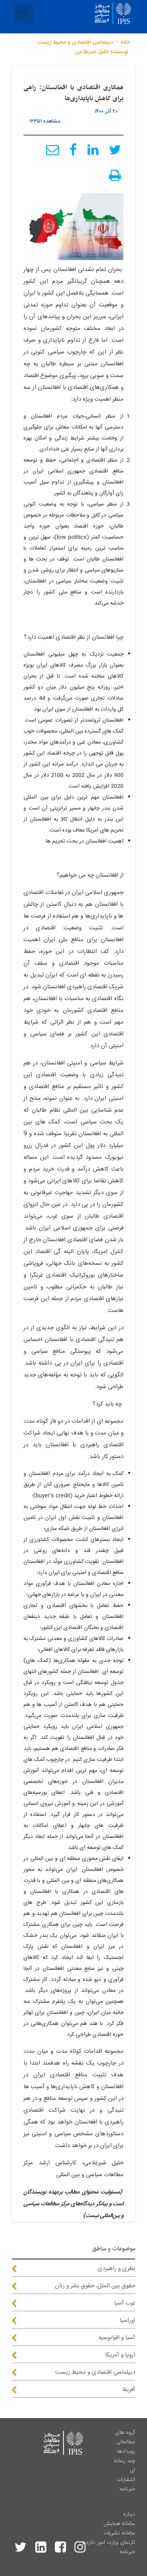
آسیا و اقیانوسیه (116, 2338)
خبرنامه (127, 2489)
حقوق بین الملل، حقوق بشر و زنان (95, 2286)
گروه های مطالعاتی (125, 2437)
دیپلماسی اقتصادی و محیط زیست (75, 42)
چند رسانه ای (124, 2465)
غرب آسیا (124, 2303)
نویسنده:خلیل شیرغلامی (101, 52)
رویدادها (126, 2451)
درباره (129, 2514)
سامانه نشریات (119, 2533)
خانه (125, 42)
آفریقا (128, 2390)
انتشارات (126, 2479)
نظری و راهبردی (116, 2269)
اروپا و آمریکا (120, 2355)
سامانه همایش (119, 2523)
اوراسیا (127, 2320)
